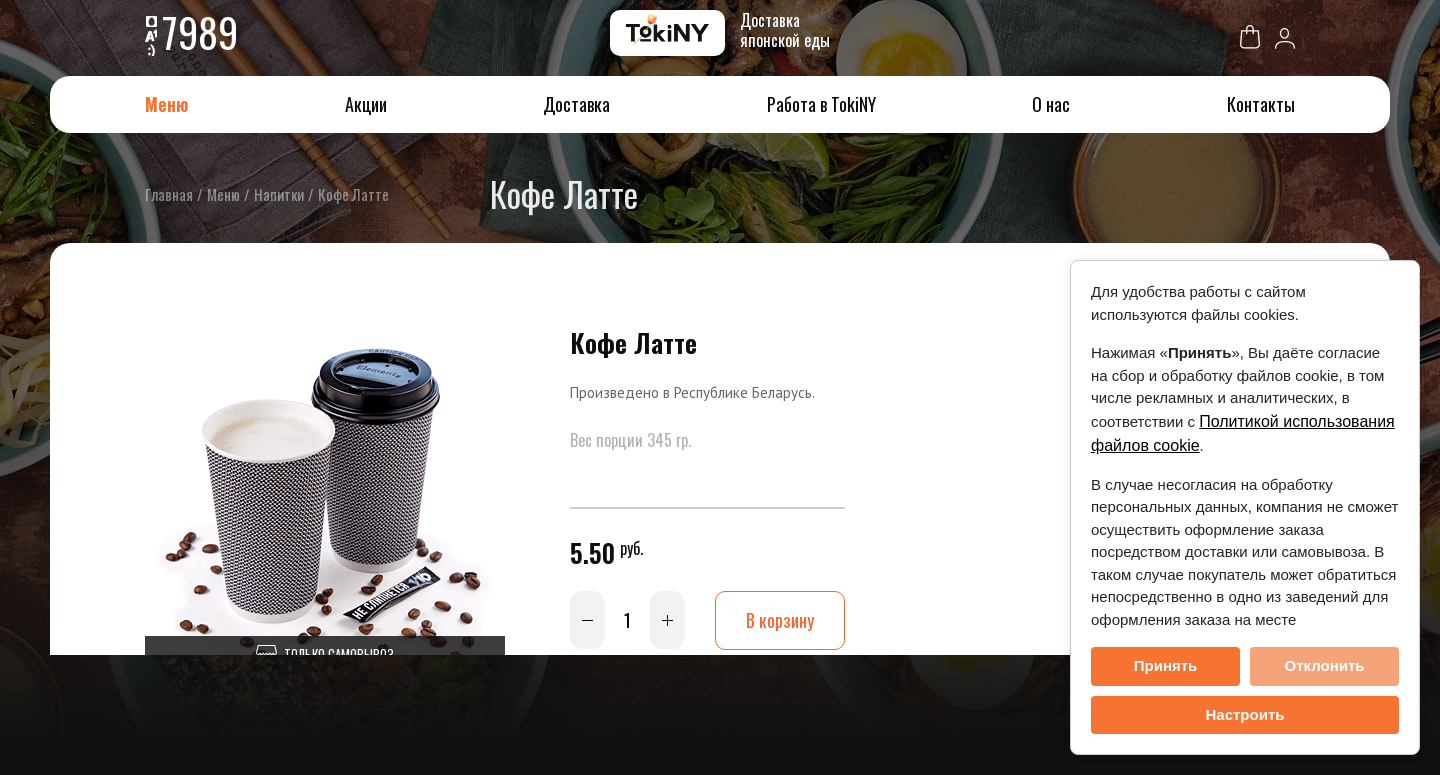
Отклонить (1324, 665)
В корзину (780, 620)
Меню (166, 104)
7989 (200, 32)
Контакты (1261, 104)
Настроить (1245, 714)
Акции (366, 104)
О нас (1051, 104)
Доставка (576, 104)
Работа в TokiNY (821, 104)
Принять (1166, 665)
